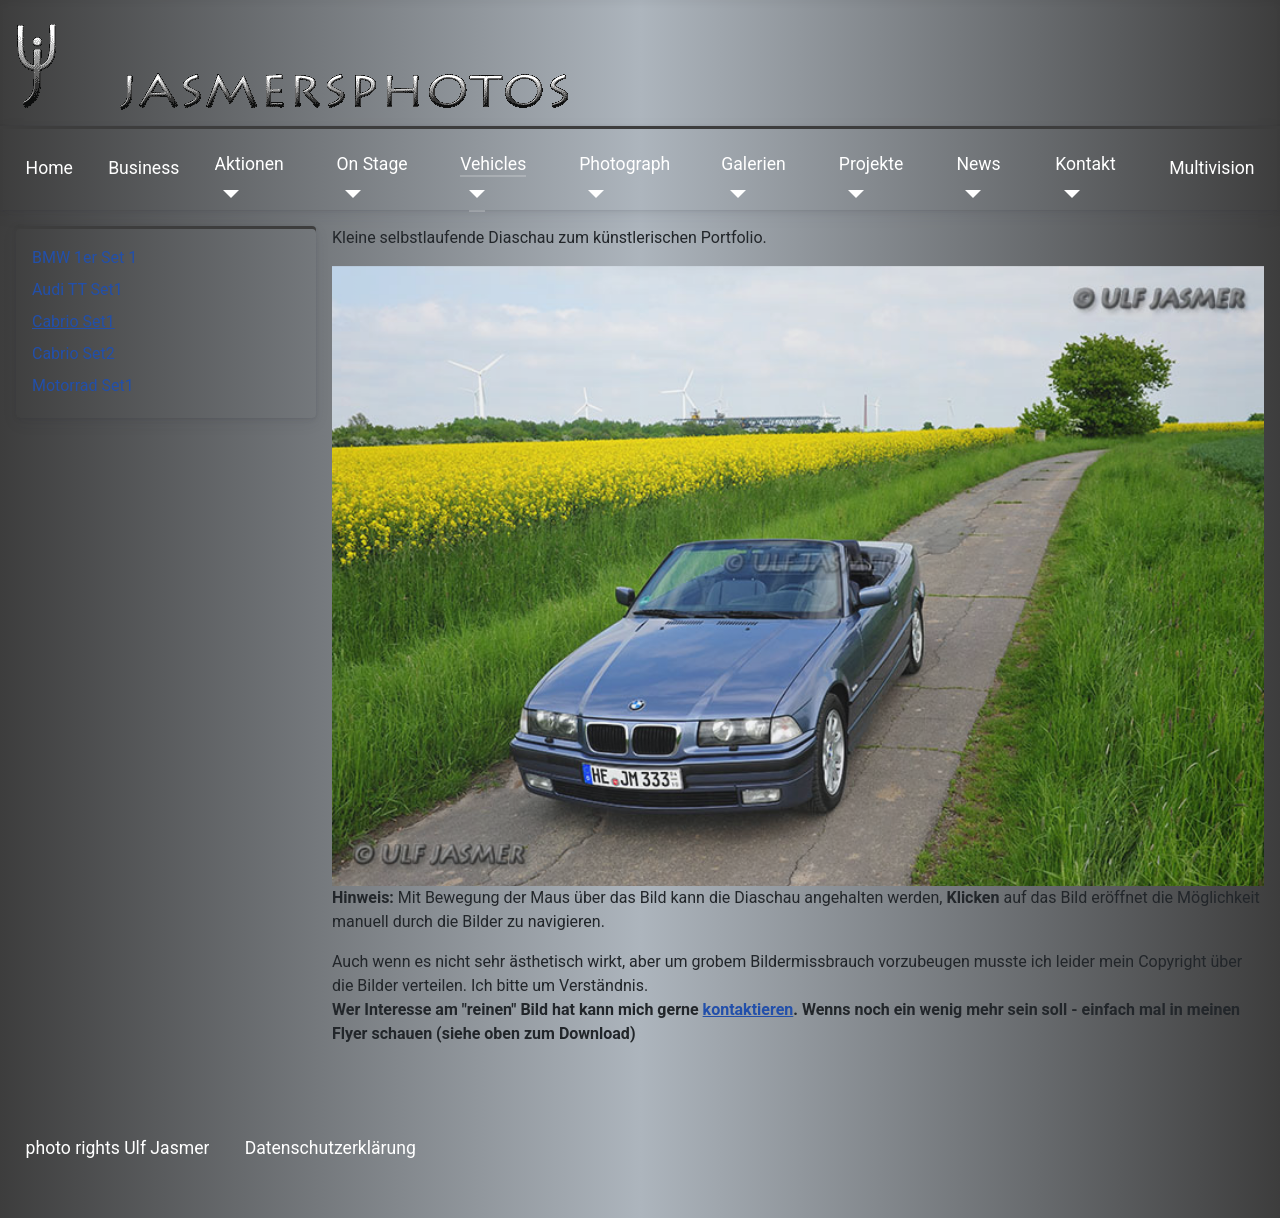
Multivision (1211, 168)
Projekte (871, 164)
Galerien (753, 164)
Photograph (624, 164)
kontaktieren (748, 1009)
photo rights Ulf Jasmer (118, 1148)
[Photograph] (591, 194)
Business (143, 168)
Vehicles (493, 164)
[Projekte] (851, 194)
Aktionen (249, 164)
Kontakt (1085, 164)
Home (49, 168)
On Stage (371, 164)
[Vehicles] (472, 194)
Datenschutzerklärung (330, 1148)
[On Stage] (348, 194)
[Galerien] (733, 194)
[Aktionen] (227, 194)
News (978, 164)
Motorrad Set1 (83, 385)
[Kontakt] (1067, 194)
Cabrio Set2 (73, 353)
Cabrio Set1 (73, 321)
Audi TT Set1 (77, 289)
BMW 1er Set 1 (84, 257)
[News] (968, 194)
